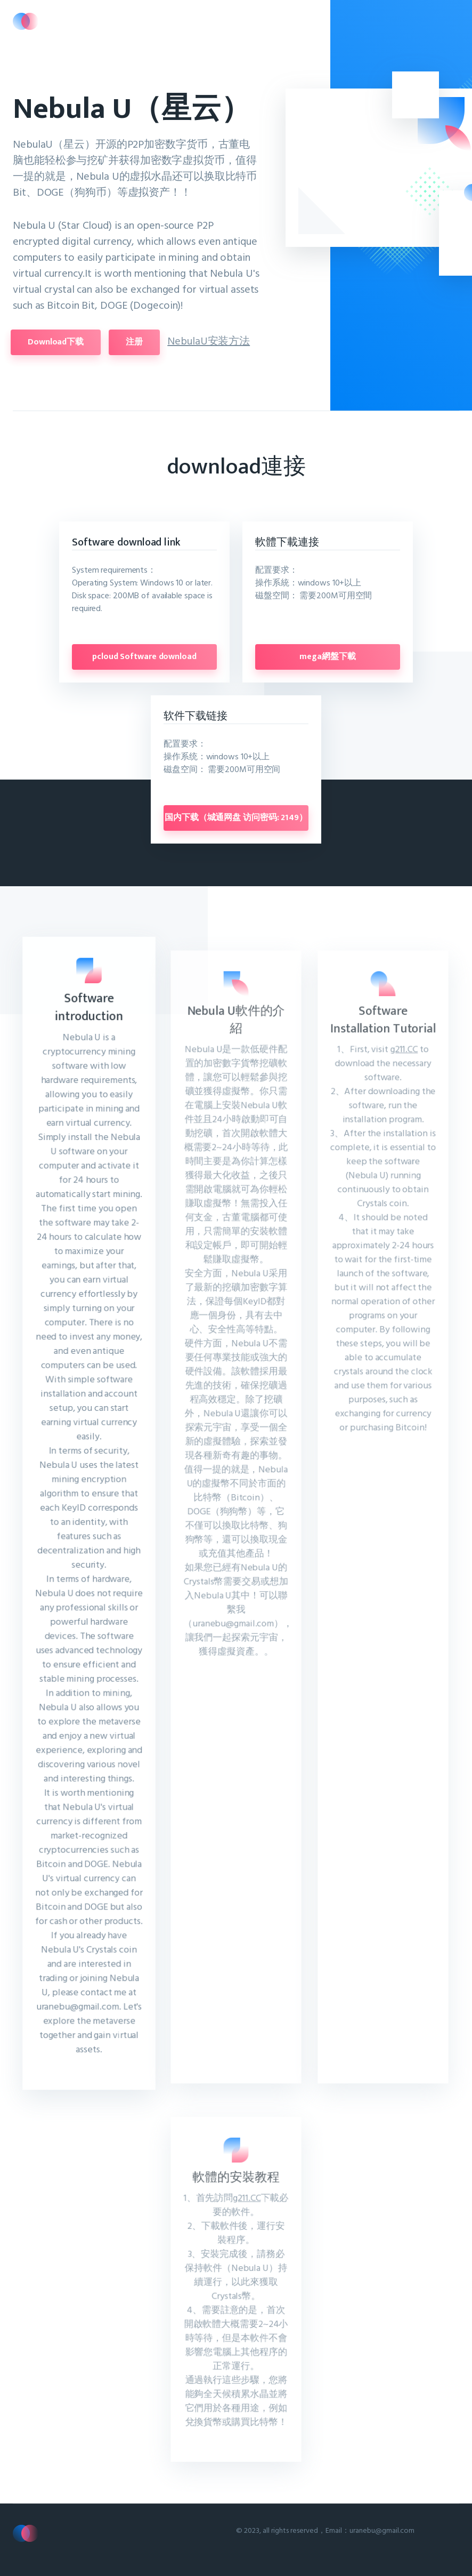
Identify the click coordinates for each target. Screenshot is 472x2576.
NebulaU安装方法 (191, 340)
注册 (116, 342)
